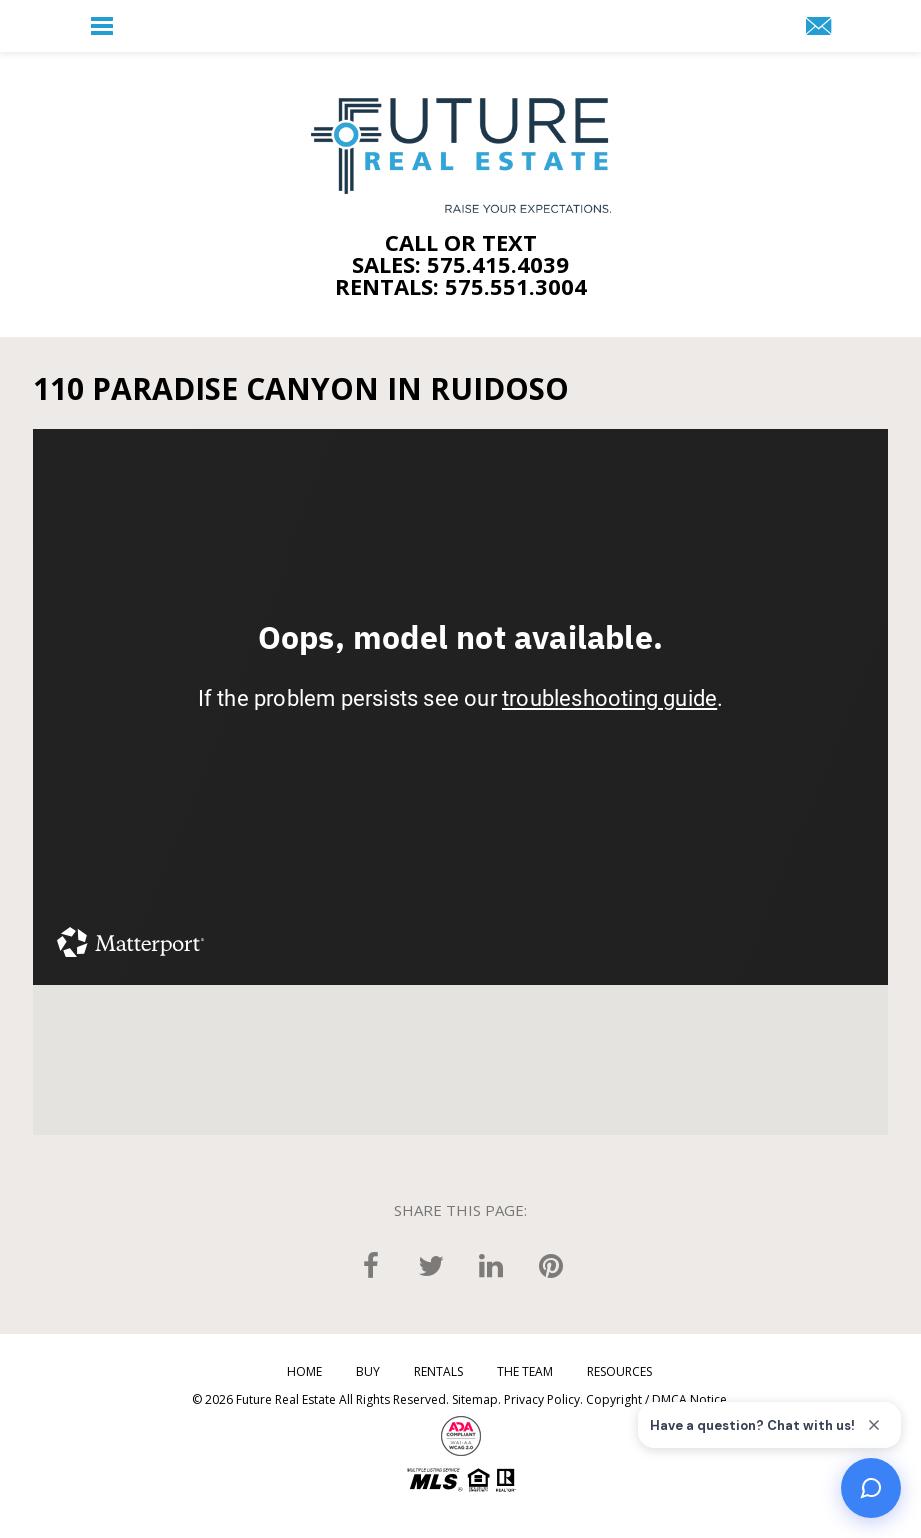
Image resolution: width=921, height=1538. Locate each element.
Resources (619, 1372)
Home (304, 1372)
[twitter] (431, 1264)
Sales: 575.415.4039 (460, 264)
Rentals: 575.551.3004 (461, 286)
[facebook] (371, 1264)
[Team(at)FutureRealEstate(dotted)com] (818, 27)
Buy (368, 1372)
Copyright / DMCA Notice (656, 1399)
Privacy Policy (542, 1399)
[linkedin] (491, 1264)
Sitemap (475, 1399)
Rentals (438, 1372)
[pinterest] (551, 1264)
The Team (525, 1372)
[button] (102, 26)
